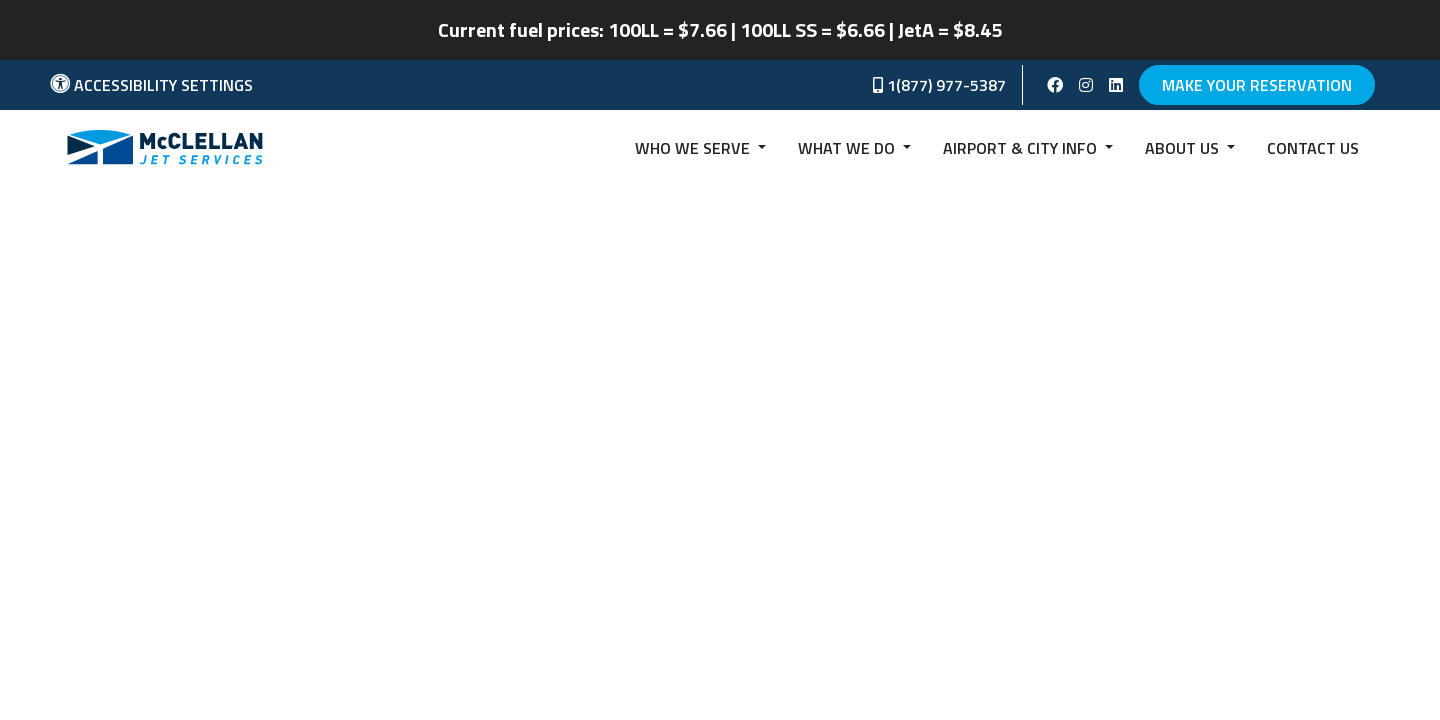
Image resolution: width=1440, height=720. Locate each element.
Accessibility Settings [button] (151, 85)
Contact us (1313, 148)
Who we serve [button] (694, 148)
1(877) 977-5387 (939, 85)
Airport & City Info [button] (1022, 148)
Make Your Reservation (1257, 85)
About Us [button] (1184, 148)
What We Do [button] (848, 148)
